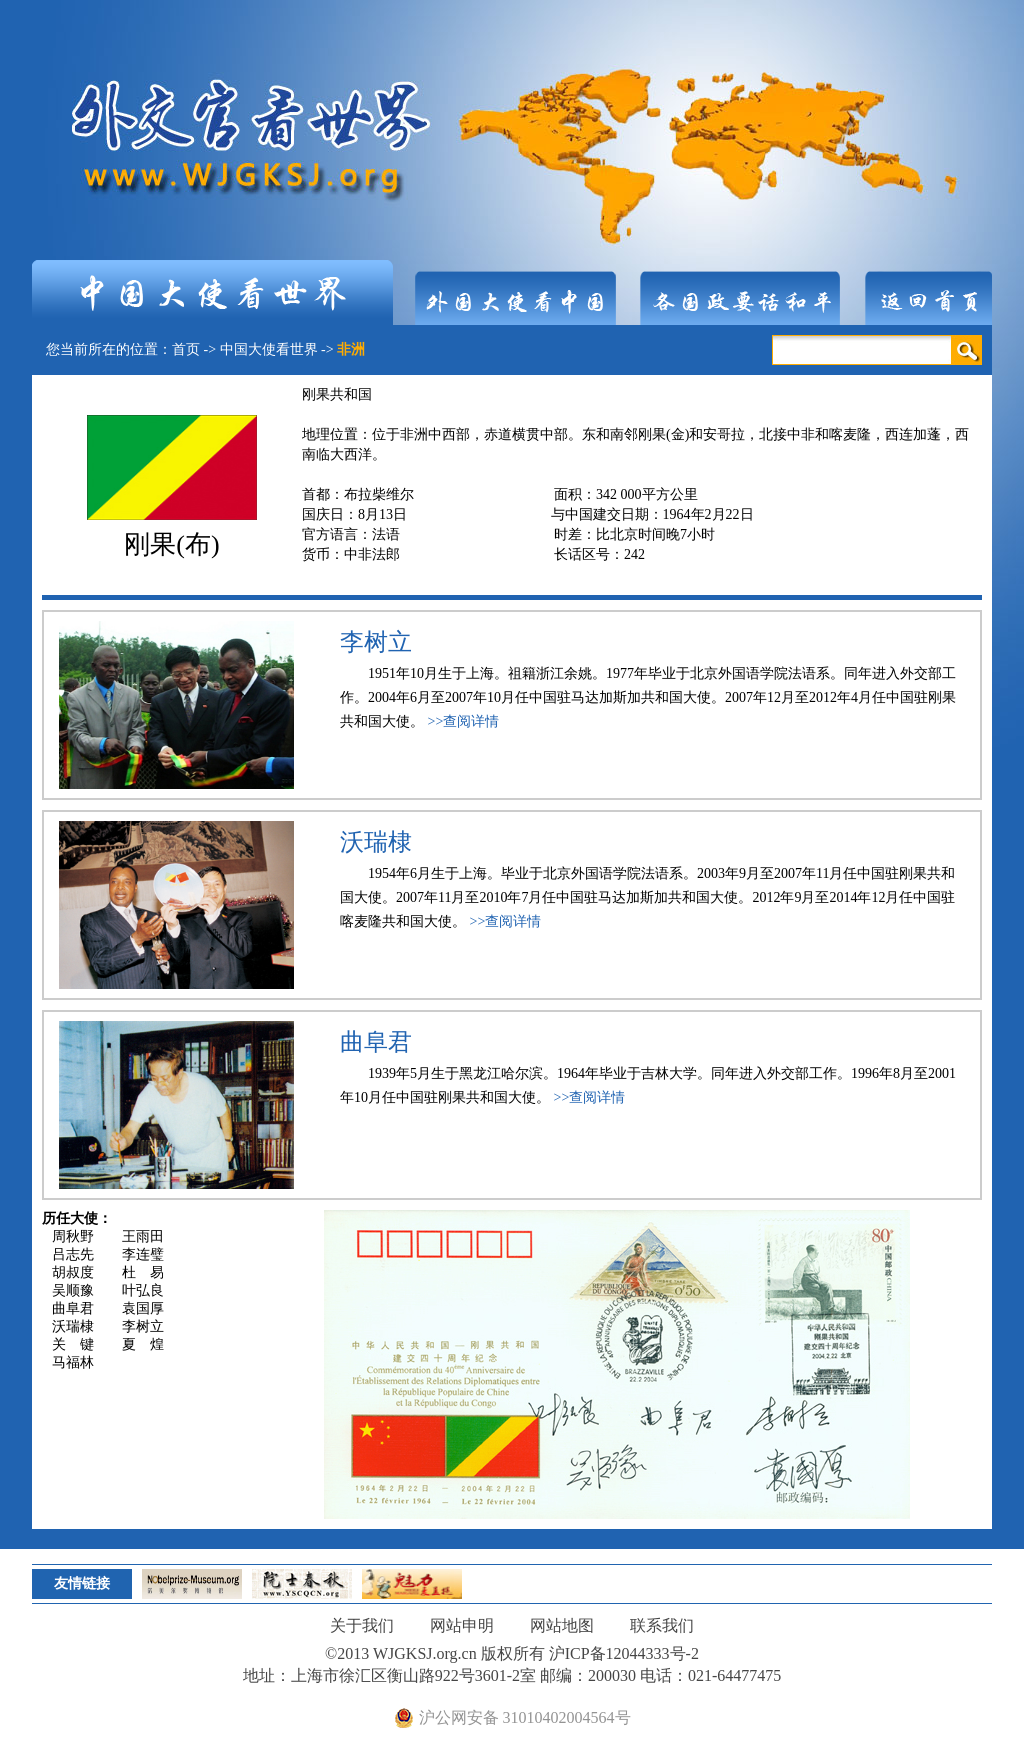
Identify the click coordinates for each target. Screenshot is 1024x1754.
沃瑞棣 (376, 842)
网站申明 (462, 1625)
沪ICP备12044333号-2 (624, 1653)
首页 (186, 349)
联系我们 (662, 1625)
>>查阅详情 (464, 721)
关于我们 (362, 1625)
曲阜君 (376, 1042)
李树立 (376, 642)
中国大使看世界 (269, 349)
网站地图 (562, 1625)
